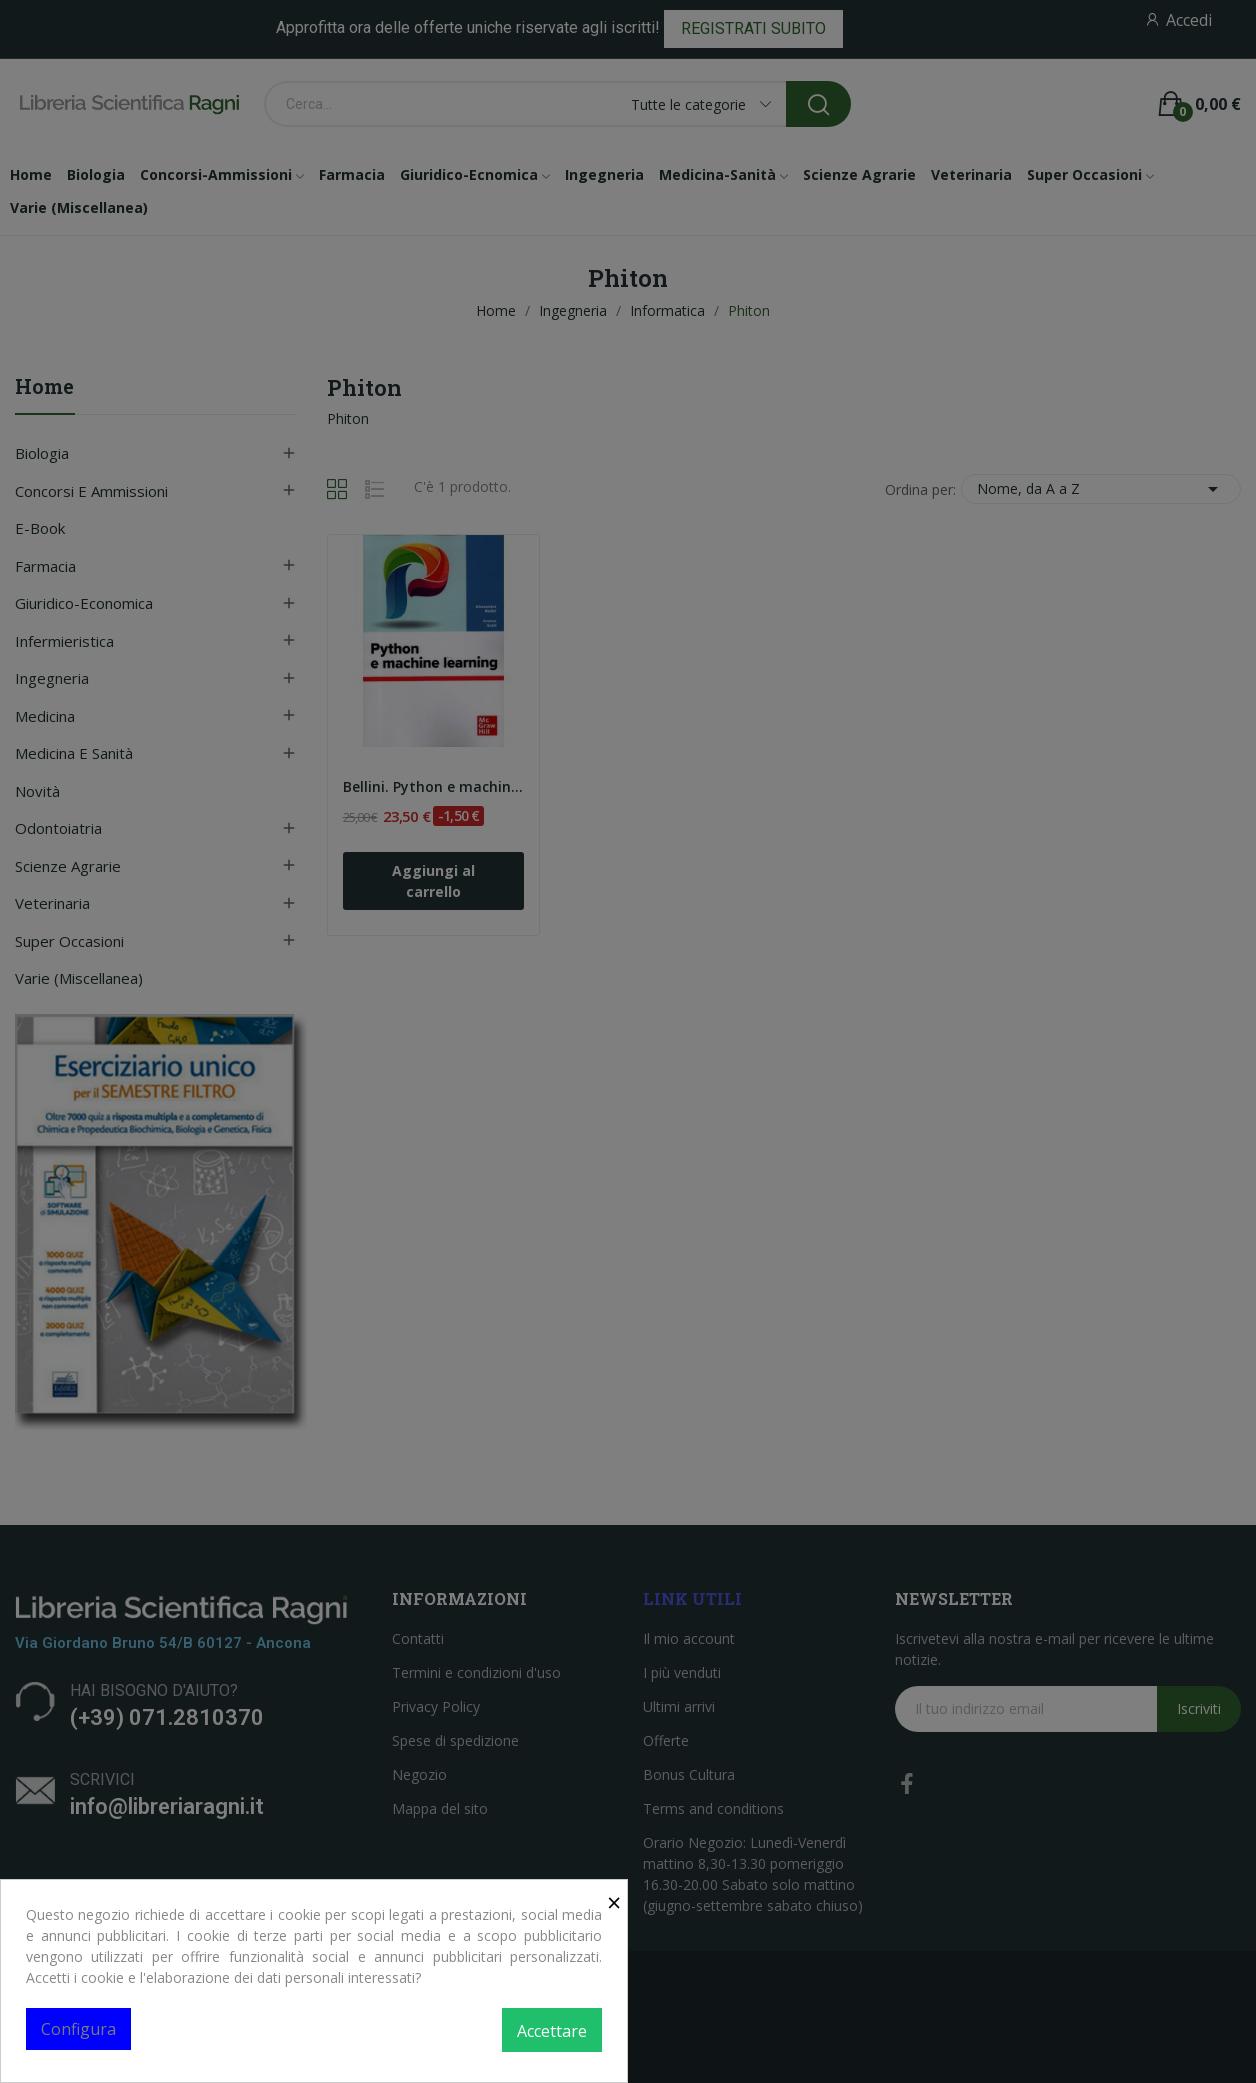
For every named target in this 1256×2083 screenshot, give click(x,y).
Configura (78, 2029)
